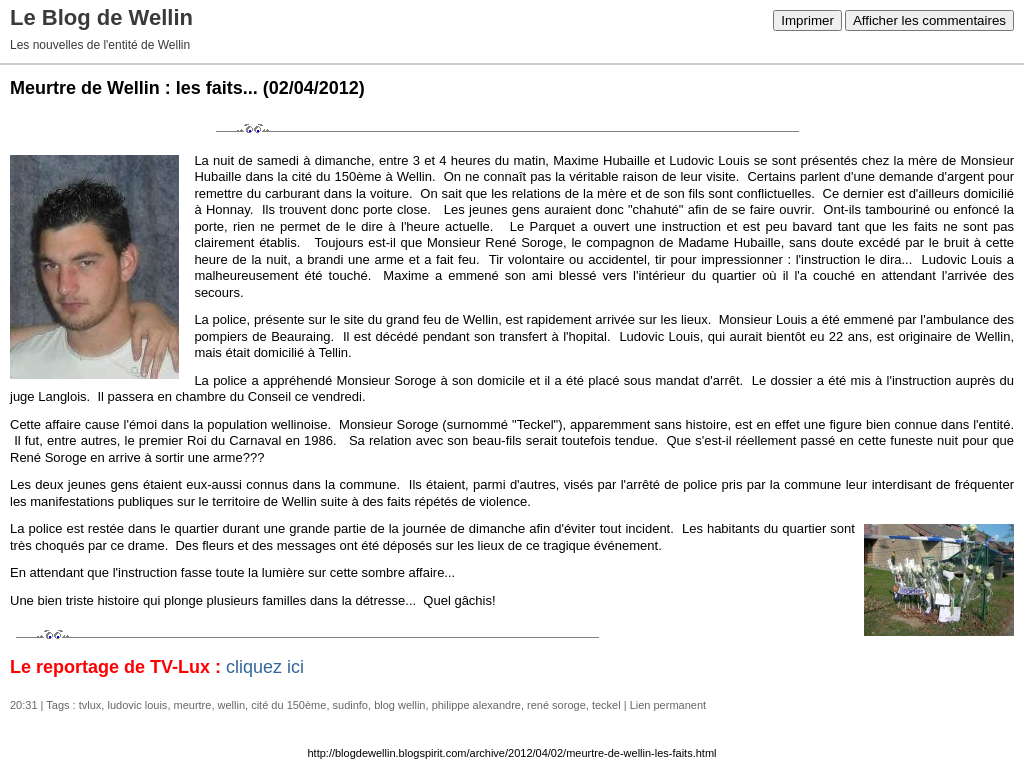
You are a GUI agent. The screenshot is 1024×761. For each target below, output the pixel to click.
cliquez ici (265, 667)
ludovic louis (137, 705)
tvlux (90, 705)
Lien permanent (668, 705)
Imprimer (807, 20)
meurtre (193, 705)
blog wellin (399, 705)
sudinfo (350, 705)
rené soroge (556, 705)
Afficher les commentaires (929, 20)
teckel (606, 705)
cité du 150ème (288, 705)
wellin (232, 705)
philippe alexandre (476, 705)
